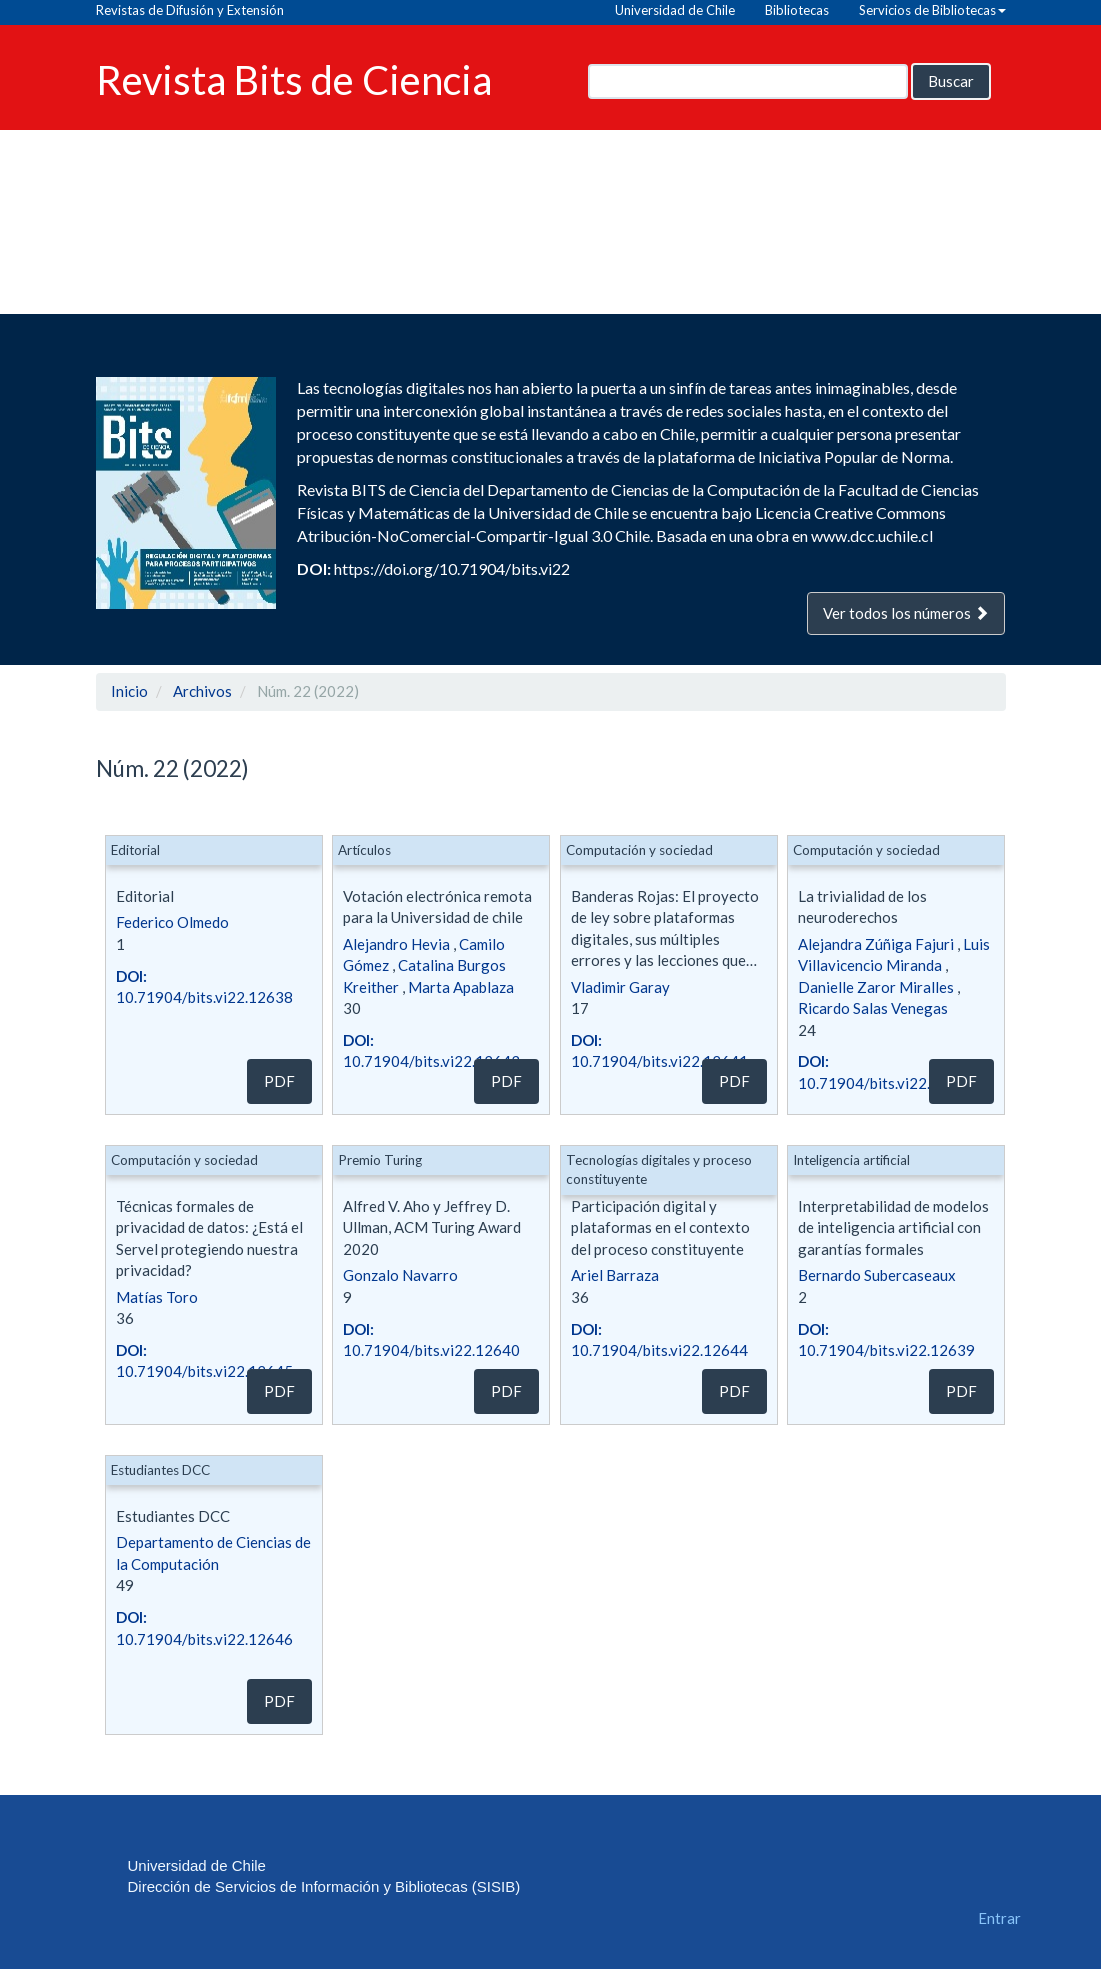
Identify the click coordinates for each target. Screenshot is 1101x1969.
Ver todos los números (906, 613)
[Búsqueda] (748, 81)
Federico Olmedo (172, 922)
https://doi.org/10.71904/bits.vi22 (452, 568)
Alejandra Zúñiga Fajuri (876, 944)
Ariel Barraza (615, 1275)
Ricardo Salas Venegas (873, 1008)
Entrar (999, 1918)
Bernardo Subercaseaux (877, 1275)
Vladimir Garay (620, 987)
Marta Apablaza (461, 987)
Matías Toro (157, 1297)
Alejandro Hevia (396, 944)
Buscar (951, 81)
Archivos (202, 691)
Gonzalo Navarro (400, 1275)
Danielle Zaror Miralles (876, 987)
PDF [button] (279, 1081)
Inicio (129, 691)
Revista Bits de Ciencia (294, 78)
